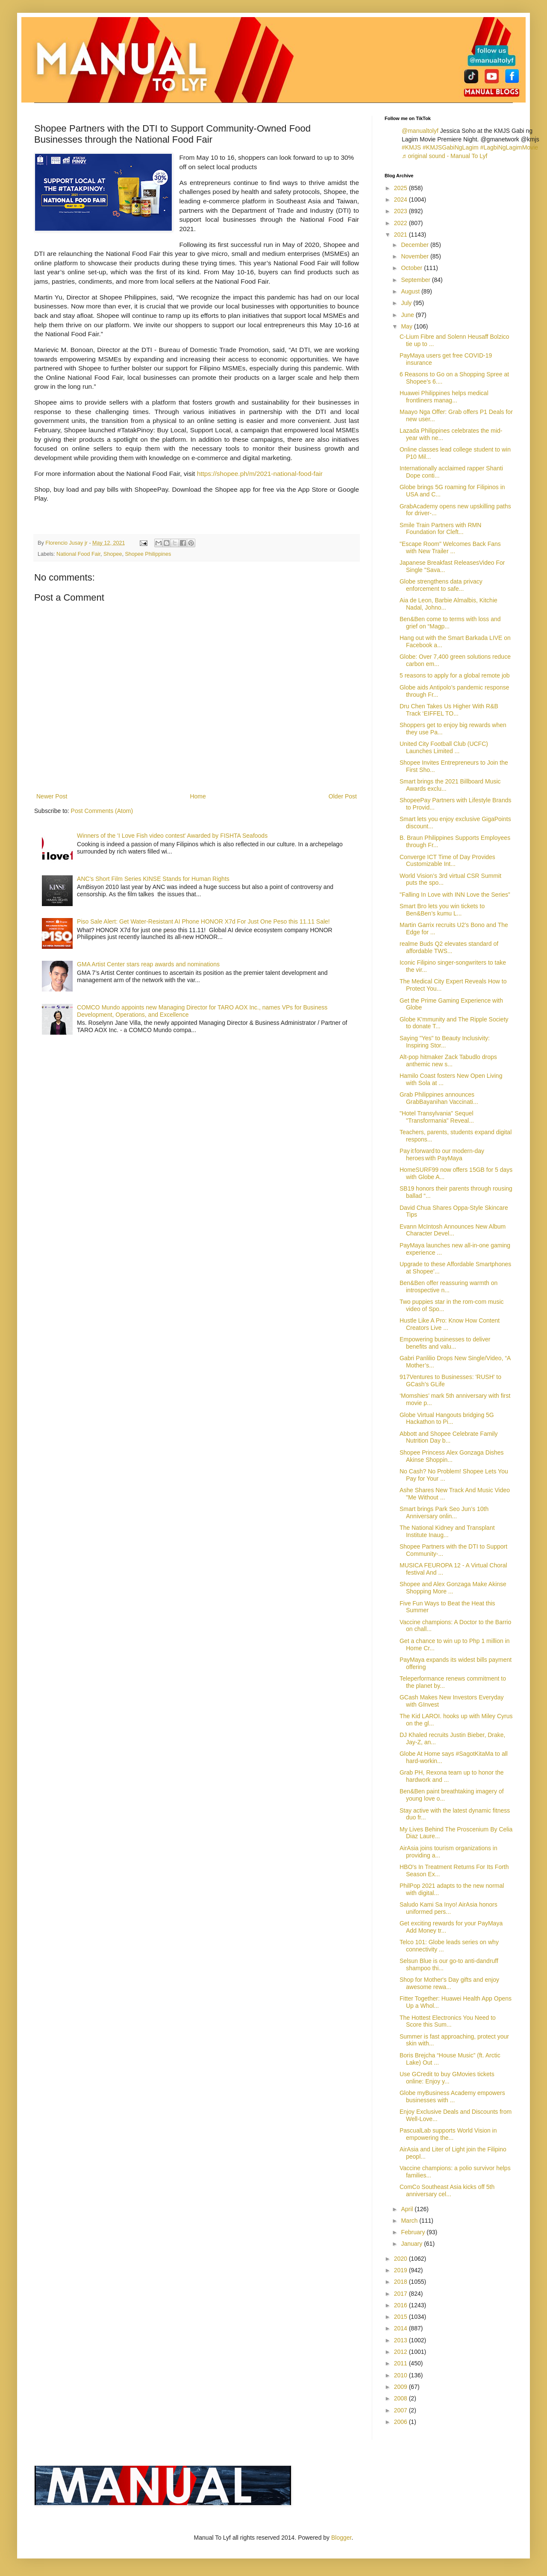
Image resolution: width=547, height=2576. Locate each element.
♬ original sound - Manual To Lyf (444, 156)
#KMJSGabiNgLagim (451, 147)
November (415, 256)
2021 (401, 234)
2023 (401, 211)
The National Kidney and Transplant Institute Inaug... (447, 1531)
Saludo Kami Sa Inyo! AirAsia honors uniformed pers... (448, 1908)
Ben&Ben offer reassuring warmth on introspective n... (448, 1286)
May (407, 326)
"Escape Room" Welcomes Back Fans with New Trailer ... (450, 547)
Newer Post (51, 796)
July (407, 302)
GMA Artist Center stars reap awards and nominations (148, 964)
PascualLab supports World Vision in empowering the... (448, 2134)
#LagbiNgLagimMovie (509, 147)
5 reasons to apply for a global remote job (455, 675)
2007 (401, 2410)
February (413, 2232)
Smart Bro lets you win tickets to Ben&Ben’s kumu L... (442, 910)
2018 (401, 2281)
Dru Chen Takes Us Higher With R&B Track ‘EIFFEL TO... (449, 710)
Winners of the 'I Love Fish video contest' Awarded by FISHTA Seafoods (172, 835)
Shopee (112, 554)
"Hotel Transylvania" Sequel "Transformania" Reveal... (437, 1117)
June (408, 314)
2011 (401, 2363)
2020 (401, 2258)
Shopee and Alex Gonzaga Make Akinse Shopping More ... (453, 1588)
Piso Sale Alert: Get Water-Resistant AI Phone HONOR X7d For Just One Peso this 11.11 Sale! (203, 921)
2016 (401, 2305)
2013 (401, 2340)
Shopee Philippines (148, 554)
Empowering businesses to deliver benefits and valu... (445, 1343)
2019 (401, 2270)
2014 (401, 2328)
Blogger (341, 2537)
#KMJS (411, 147)
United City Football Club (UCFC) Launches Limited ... (444, 747)
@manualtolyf (420, 130)
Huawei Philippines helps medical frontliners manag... (444, 397)
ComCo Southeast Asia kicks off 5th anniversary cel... (447, 2190)
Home (198, 796)
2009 (401, 2386)
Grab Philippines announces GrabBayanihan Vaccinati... (439, 1098)
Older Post (343, 796)
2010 (401, 2375)
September (416, 279)
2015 (401, 2316)
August (411, 291)
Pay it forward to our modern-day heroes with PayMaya (442, 1154)
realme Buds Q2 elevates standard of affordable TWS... (449, 947)
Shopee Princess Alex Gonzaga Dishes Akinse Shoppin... (452, 1456)
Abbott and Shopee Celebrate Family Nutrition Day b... (449, 1437)
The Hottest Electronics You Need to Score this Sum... (448, 2021)
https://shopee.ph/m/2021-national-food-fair (260, 473)
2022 (401, 223)
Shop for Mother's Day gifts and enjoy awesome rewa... (449, 1983)
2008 (401, 2398)
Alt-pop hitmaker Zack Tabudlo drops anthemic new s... (448, 1060)
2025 (401, 188)
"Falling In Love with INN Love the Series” (455, 894)
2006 (401, 2421)
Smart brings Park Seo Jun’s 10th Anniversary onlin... (444, 1512)
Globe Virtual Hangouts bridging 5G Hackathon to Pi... (447, 1418)
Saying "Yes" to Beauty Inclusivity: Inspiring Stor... (445, 1042)
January (412, 2243)
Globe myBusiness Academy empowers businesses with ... (452, 2096)
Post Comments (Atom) (102, 810)
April (408, 2209)
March (410, 2220)
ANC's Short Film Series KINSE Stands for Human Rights (153, 878)
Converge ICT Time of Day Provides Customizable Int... (447, 861)
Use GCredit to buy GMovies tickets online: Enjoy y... (447, 2078)
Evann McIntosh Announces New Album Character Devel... (453, 1230)
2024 (401, 199)
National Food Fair (78, 554)
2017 (401, 2293)
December (415, 244)
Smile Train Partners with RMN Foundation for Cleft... (440, 529)
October (412, 267)
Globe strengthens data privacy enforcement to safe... (441, 585)
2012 (401, 2351)
